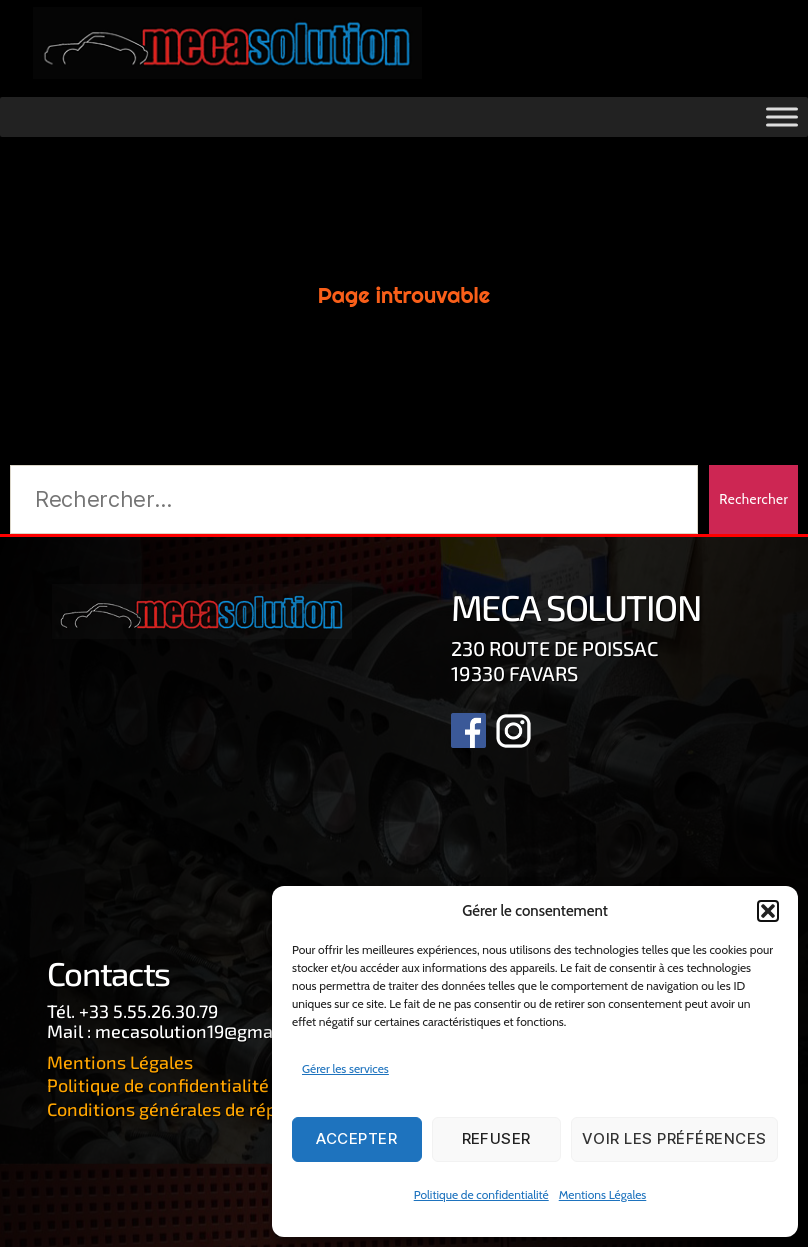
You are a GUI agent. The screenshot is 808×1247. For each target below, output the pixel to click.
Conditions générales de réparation (192, 1108)
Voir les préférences (674, 1138)
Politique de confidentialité (481, 1194)
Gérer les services (345, 1068)
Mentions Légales (603, 1194)
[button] (768, 911)
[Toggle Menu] (782, 118)
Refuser (497, 1138)
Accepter (356, 1138)
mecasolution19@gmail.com (208, 1031)
